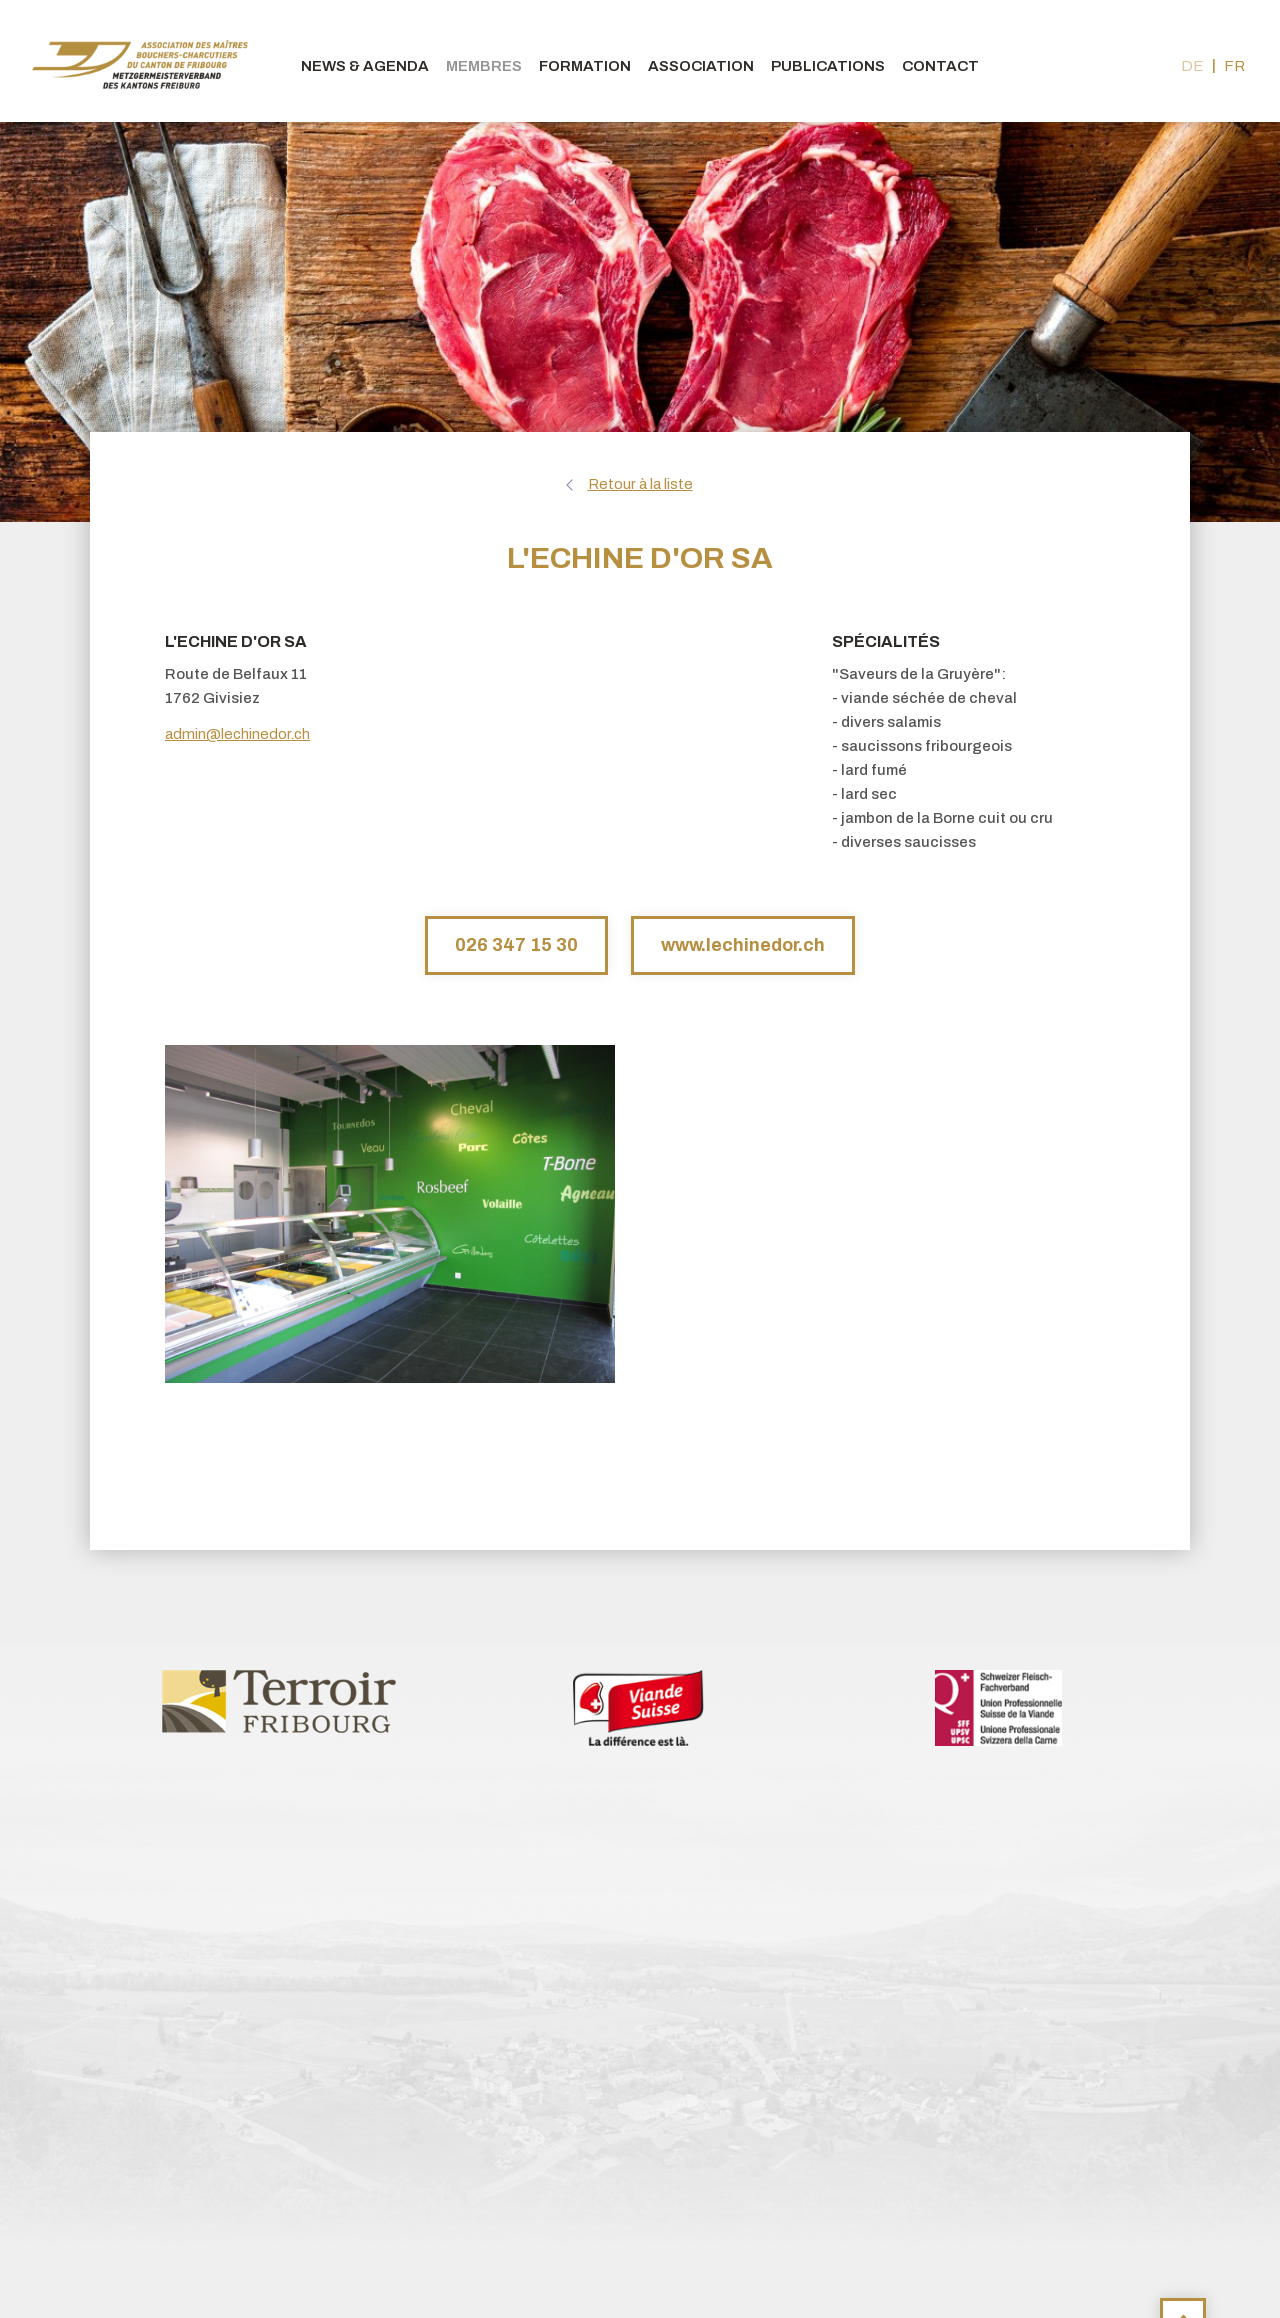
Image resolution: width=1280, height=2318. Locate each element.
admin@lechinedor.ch (237, 734)
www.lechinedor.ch (743, 945)
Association (701, 66)
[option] (280, 1700)
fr (1234, 66)
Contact (940, 66)
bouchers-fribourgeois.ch (140, 61)
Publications (828, 66)
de (1192, 66)
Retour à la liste (640, 484)
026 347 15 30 (516, 945)
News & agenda (365, 66)
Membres (484, 66)
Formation (585, 66)
